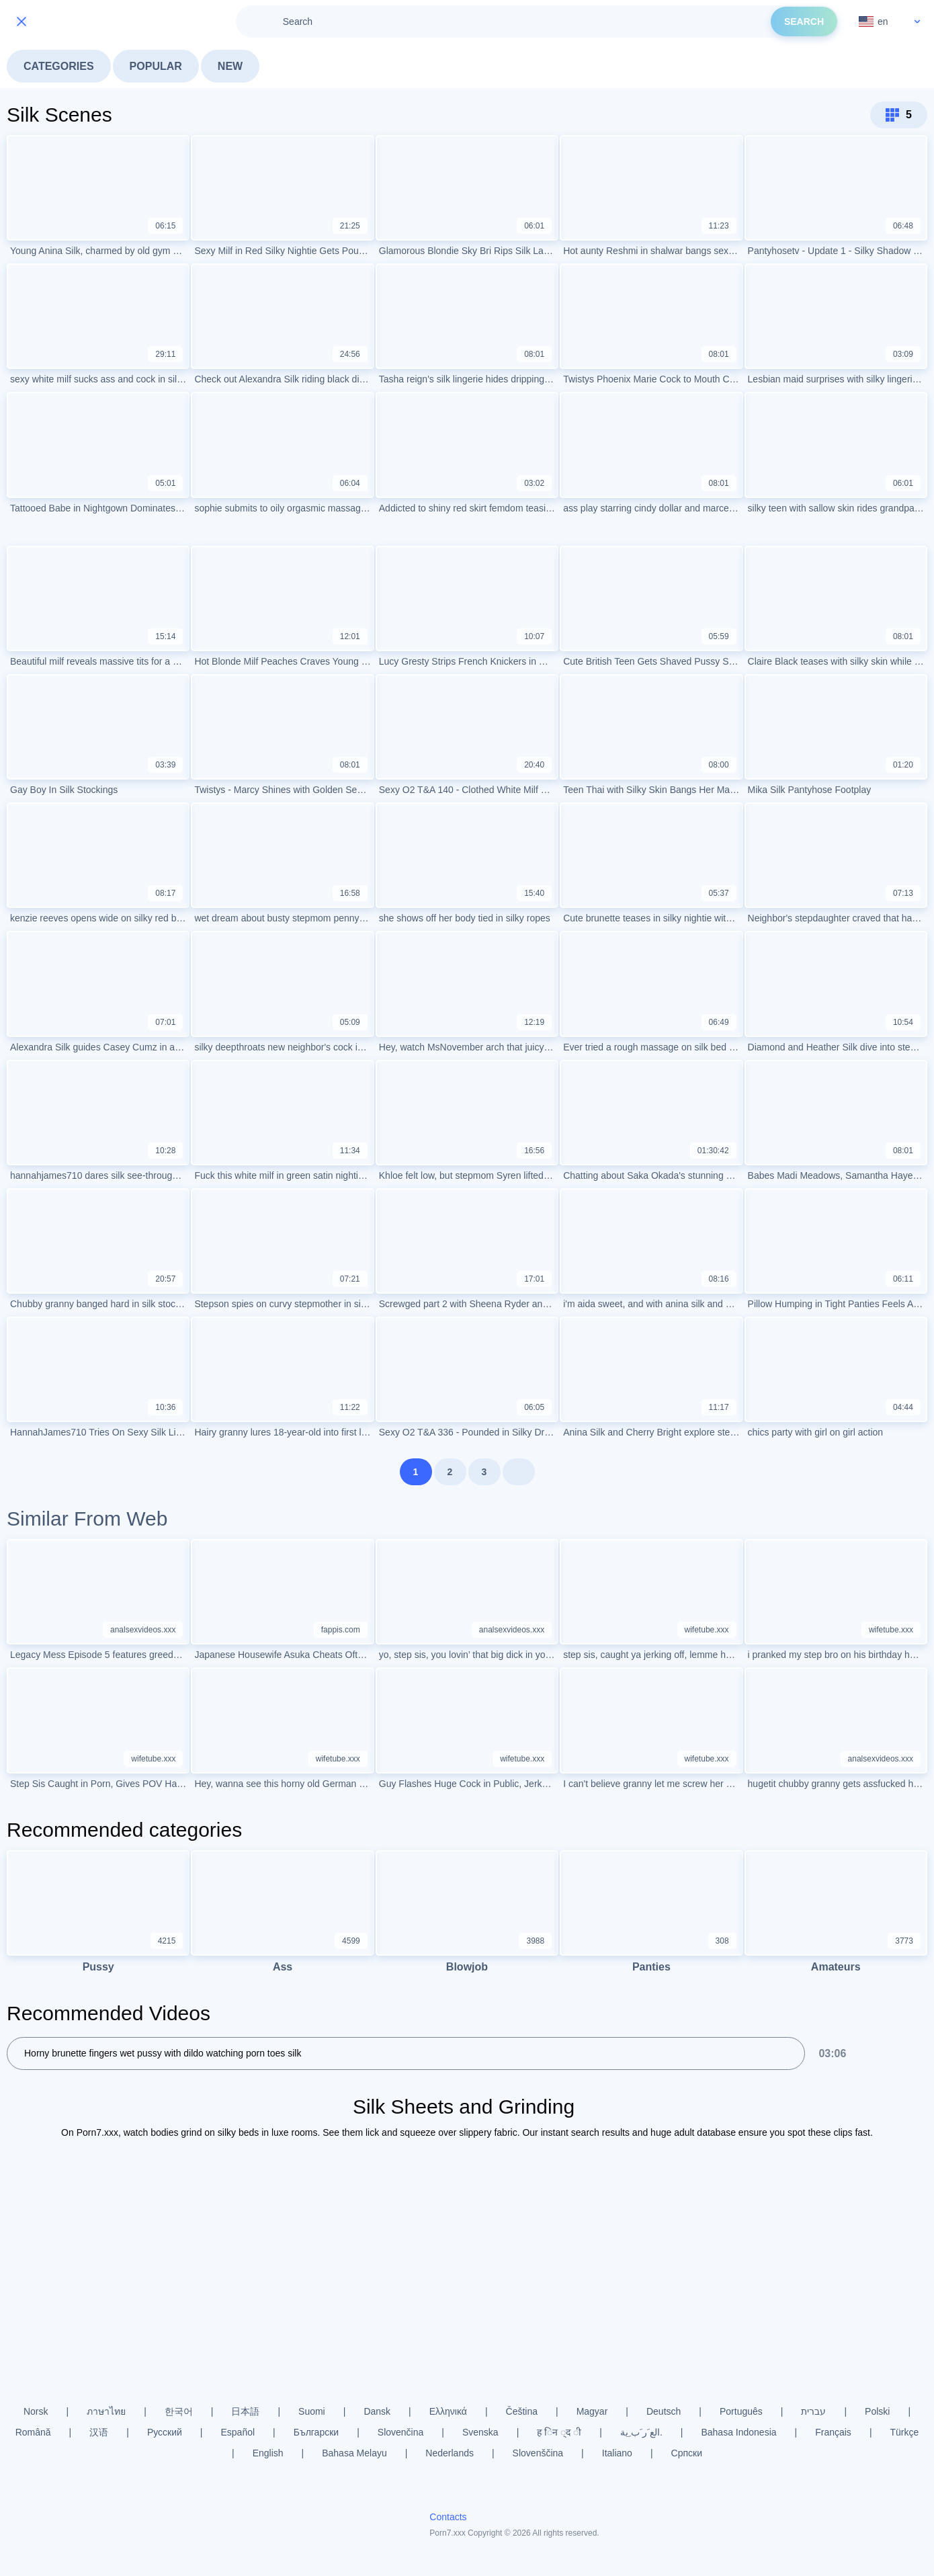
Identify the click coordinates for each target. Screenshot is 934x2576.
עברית (813, 2411)
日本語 (245, 2411)
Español (237, 2432)
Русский (164, 2432)
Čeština (522, 2411)
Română (33, 2432)
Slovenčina (401, 2432)
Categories (59, 66)
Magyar (592, 2411)
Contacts (447, 2516)
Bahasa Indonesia (738, 2432)
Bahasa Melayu (354, 2453)
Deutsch (663, 2411)
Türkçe (904, 2432)
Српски (686, 2453)
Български (316, 2432)
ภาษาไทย (106, 2411)
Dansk (377, 2411)
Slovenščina (538, 2453)
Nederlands (449, 2453)
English (268, 2453)
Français (833, 2432)
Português (741, 2411)
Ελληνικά (448, 2411)
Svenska (480, 2432)
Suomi (311, 2411)
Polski (877, 2411)
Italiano (617, 2453)
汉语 (98, 2432)
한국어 (179, 2411)
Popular (156, 66)
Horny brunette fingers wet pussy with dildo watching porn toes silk (162, 2053)
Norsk (36, 2411)
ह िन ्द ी (559, 2432)
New (230, 66)
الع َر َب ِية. (641, 2432)
